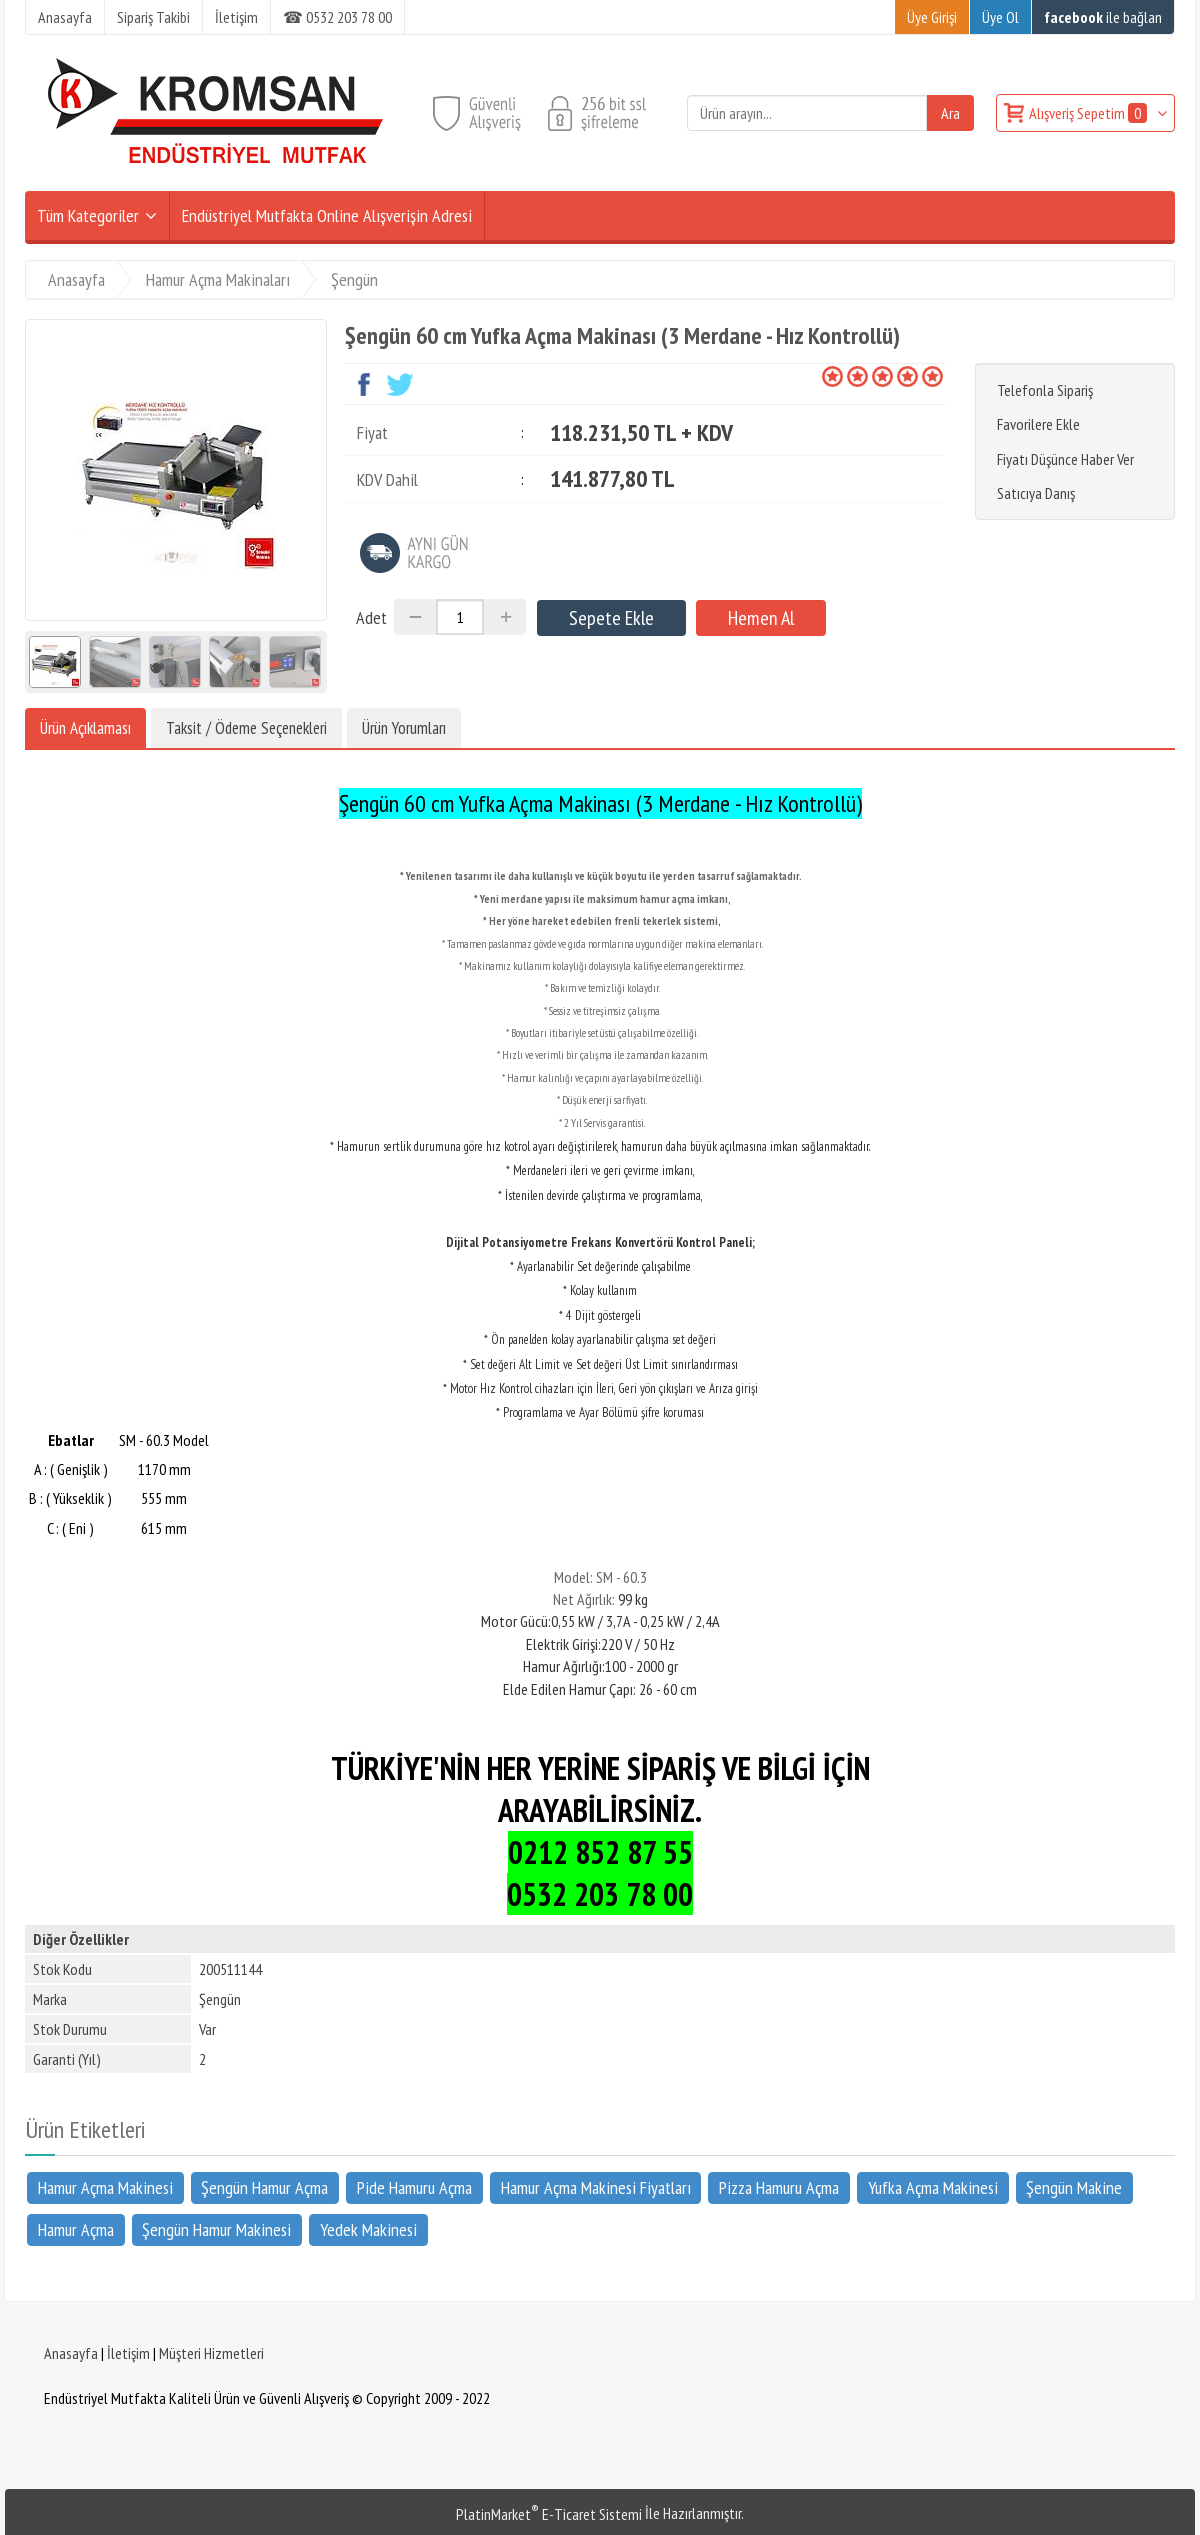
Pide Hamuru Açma (414, 2186)
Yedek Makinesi (368, 2229)
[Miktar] (460, 617)
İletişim (128, 2353)
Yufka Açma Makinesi (933, 2186)
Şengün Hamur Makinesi (216, 2229)
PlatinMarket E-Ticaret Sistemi (549, 2514)
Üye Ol (1000, 17)
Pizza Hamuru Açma (779, 2186)
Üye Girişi (932, 17)
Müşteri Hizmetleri (211, 2353)
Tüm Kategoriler (88, 215)
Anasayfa (71, 2353)
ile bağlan (1103, 17)
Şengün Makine (1074, 2186)
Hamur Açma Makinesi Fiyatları (596, 2186)
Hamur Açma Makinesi (105, 2186)
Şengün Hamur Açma (264, 2186)
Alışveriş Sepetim (1089, 113)
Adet (371, 617)
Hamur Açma (76, 2229)
